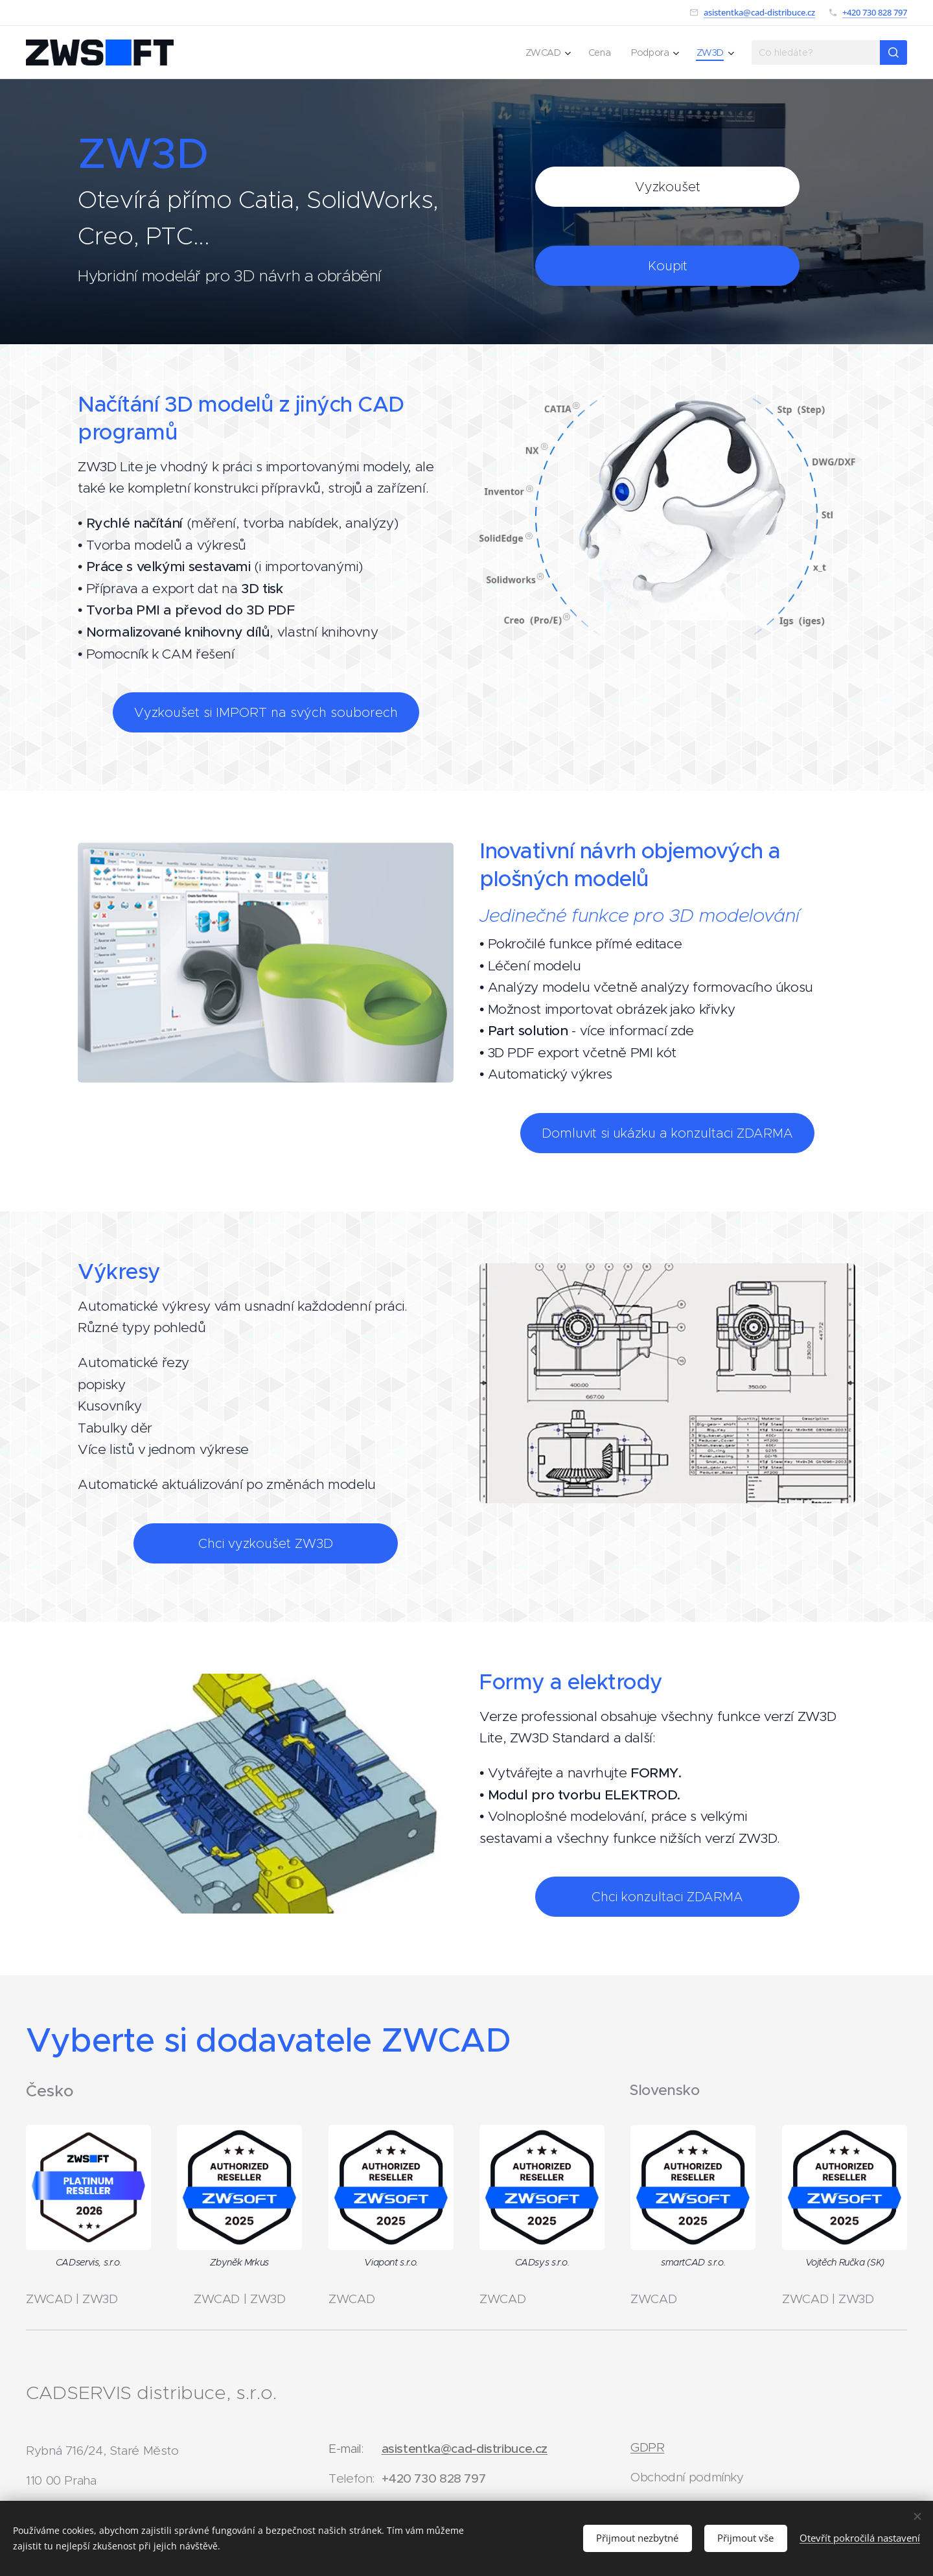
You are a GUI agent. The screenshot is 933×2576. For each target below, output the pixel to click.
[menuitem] (549, 52)
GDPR (647, 2447)
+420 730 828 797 (874, 12)
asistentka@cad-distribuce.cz (759, 12)
